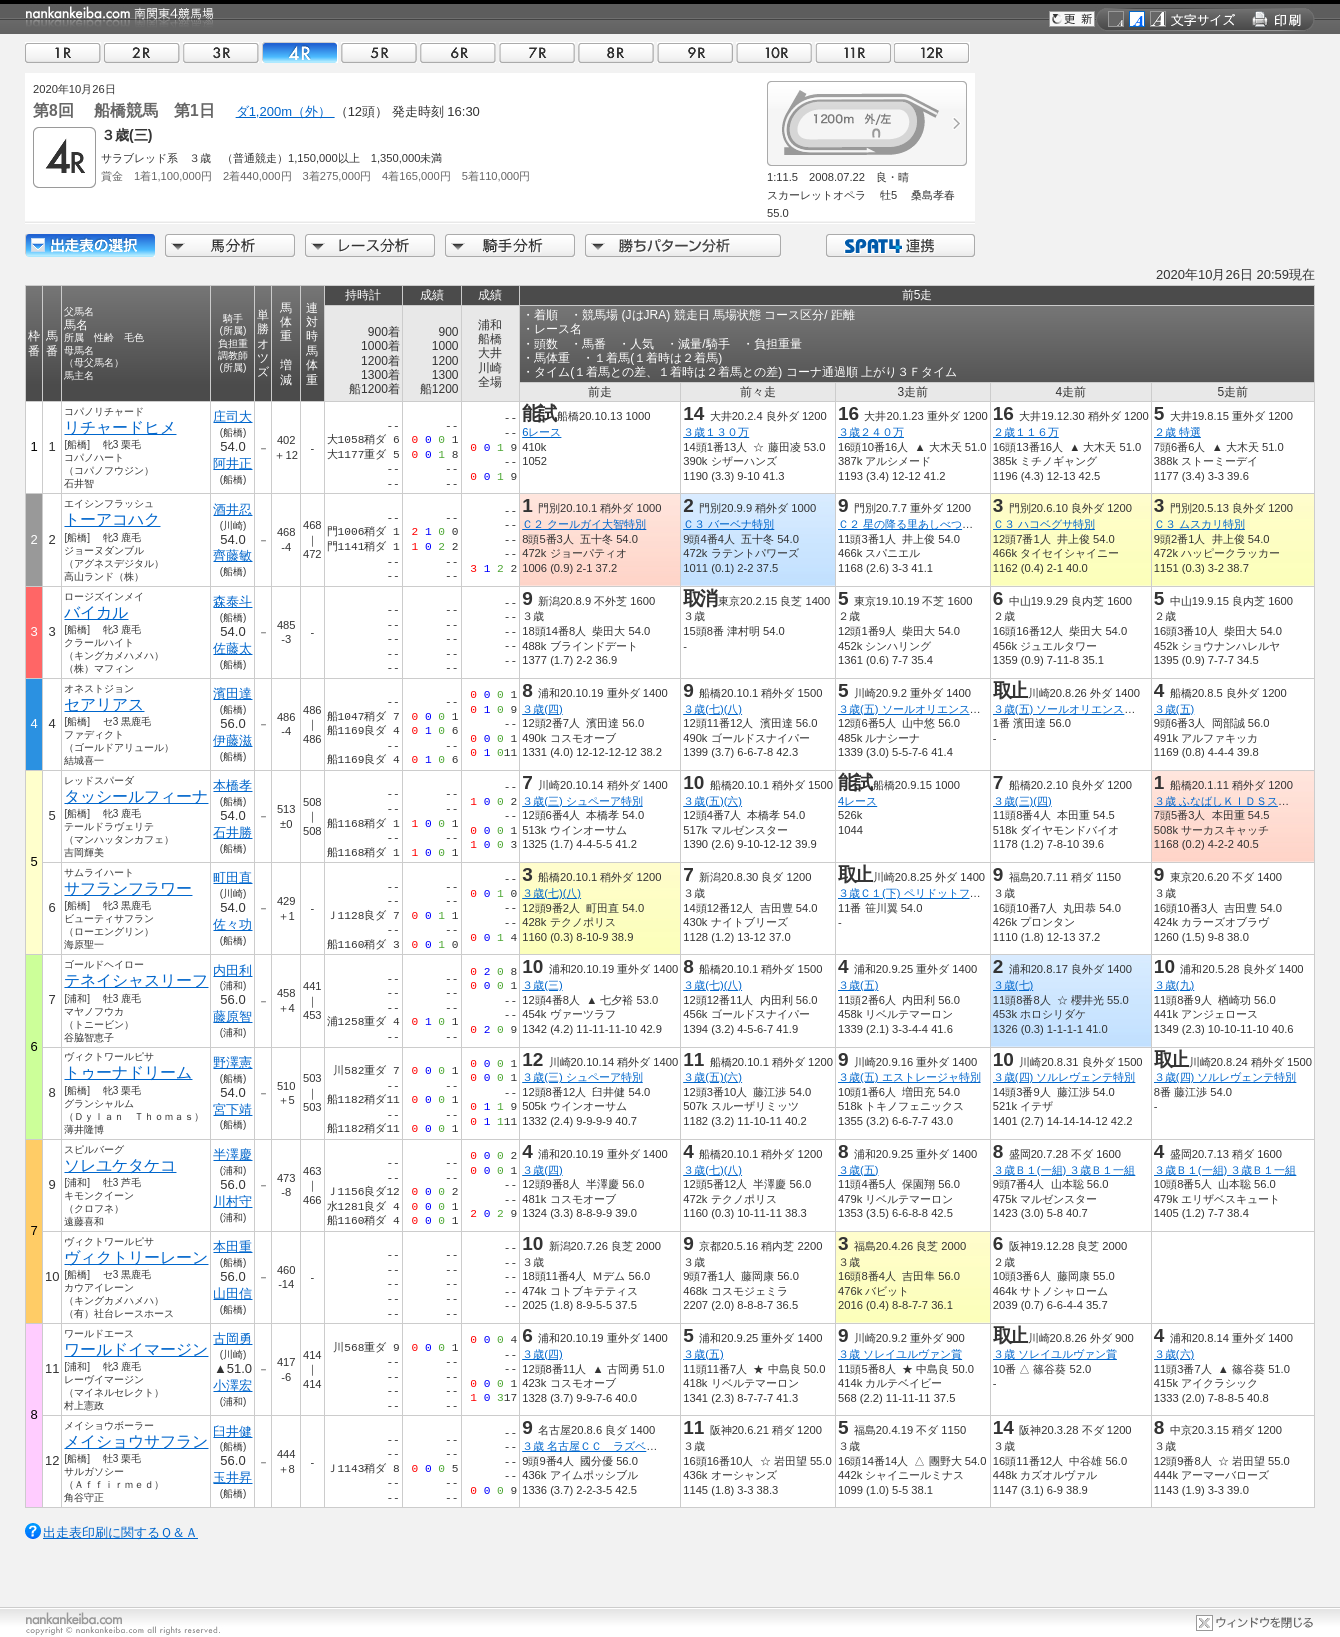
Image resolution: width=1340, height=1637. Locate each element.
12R (932, 52)
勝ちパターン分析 (683, 245)
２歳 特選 (1177, 432)
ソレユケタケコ (120, 1165)
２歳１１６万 (1026, 432)
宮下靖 (233, 1109)
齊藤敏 (233, 555)
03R (221, 52)
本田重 (233, 1246)
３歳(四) (542, 709)
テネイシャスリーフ (136, 980)
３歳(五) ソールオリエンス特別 (915, 709)
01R (63, 52)
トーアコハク (112, 519)
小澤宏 (233, 1385)
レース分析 (370, 245)
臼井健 (233, 1431)
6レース (541, 432)
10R (774, 52)
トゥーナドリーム (128, 1072)
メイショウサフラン (136, 1441)
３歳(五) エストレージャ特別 (909, 1077)
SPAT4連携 (899, 245)
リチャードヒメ (120, 427)
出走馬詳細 (90, 245)
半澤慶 (233, 1154)
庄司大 (233, 416)
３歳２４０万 (871, 432)
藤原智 (233, 1016)
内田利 (233, 970)
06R (458, 52)
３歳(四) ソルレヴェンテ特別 (1064, 1077)
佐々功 (233, 924)
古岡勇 (233, 1338)
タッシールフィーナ (136, 796)
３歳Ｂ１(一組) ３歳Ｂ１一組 (1064, 1170)
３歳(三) (542, 985)
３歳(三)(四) (1022, 801)
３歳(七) (1013, 985)
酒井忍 (233, 509)
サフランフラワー (128, 888)
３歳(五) (1174, 709)
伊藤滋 (233, 740)
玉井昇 (233, 1477)
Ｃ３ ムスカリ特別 (1199, 524)
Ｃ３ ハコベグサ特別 (1044, 524)
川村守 (233, 1201)
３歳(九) (1174, 985)
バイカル (96, 612)
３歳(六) (1174, 1354)
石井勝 (233, 832)
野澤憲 (233, 1062)
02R (142, 52)
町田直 (233, 877)
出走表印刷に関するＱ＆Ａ (120, 1532)
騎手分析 (510, 245)
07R (537, 52)
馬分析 (230, 245)
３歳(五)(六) (712, 801)
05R (379, 52)
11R (853, 52)
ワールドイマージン (136, 1349)
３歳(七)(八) (712, 709)
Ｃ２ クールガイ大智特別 (584, 524)
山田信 (233, 1293)
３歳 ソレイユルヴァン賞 (900, 1354)
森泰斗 (233, 601)
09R (695, 52)
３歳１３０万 (716, 432)
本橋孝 (233, 785)
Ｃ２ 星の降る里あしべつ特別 (911, 524)
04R (300, 52)
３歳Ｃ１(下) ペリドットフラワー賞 (926, 893)
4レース (857, 801)
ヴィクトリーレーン (136, 1257)
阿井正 (233, 463)
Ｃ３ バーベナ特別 (728, 524)
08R (616, 52)
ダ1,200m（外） (285, 111)
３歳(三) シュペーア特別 (582, 801)
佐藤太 (233, 648)
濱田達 (233, 693)
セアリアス (104, 704)
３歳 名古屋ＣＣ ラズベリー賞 (600, 1446)
